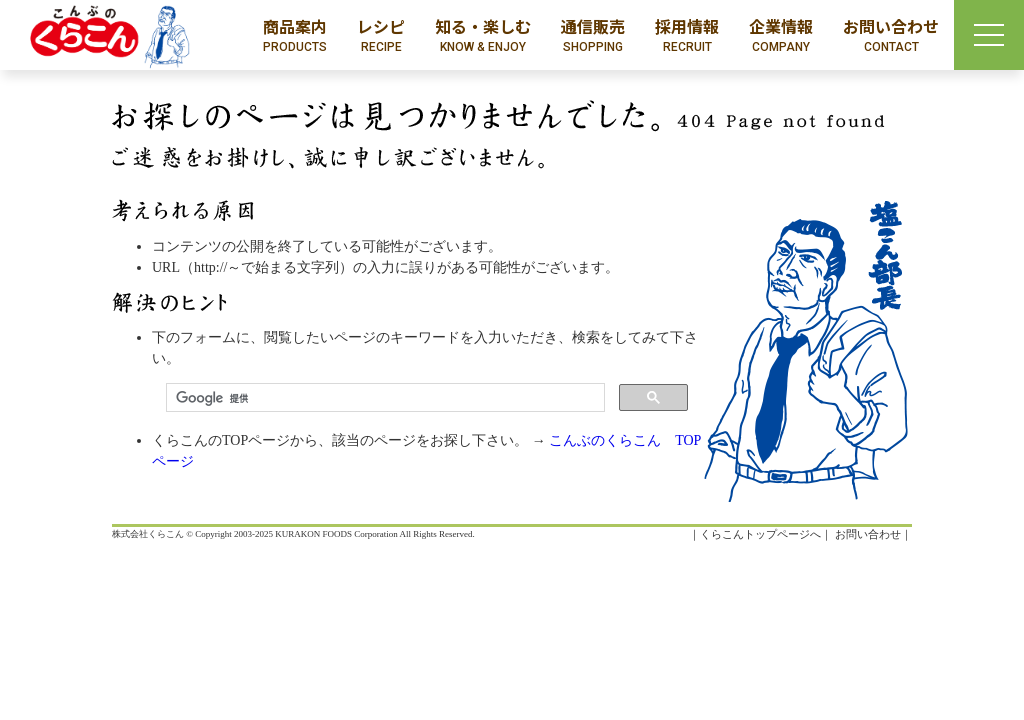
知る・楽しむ (483, 35)
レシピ (381, 35)
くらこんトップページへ (760, 534)
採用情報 (687, 35)
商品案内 (295, 35)
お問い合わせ (891, 35)
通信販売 (593, 35)
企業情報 (781, 35)
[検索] (383, 398)
